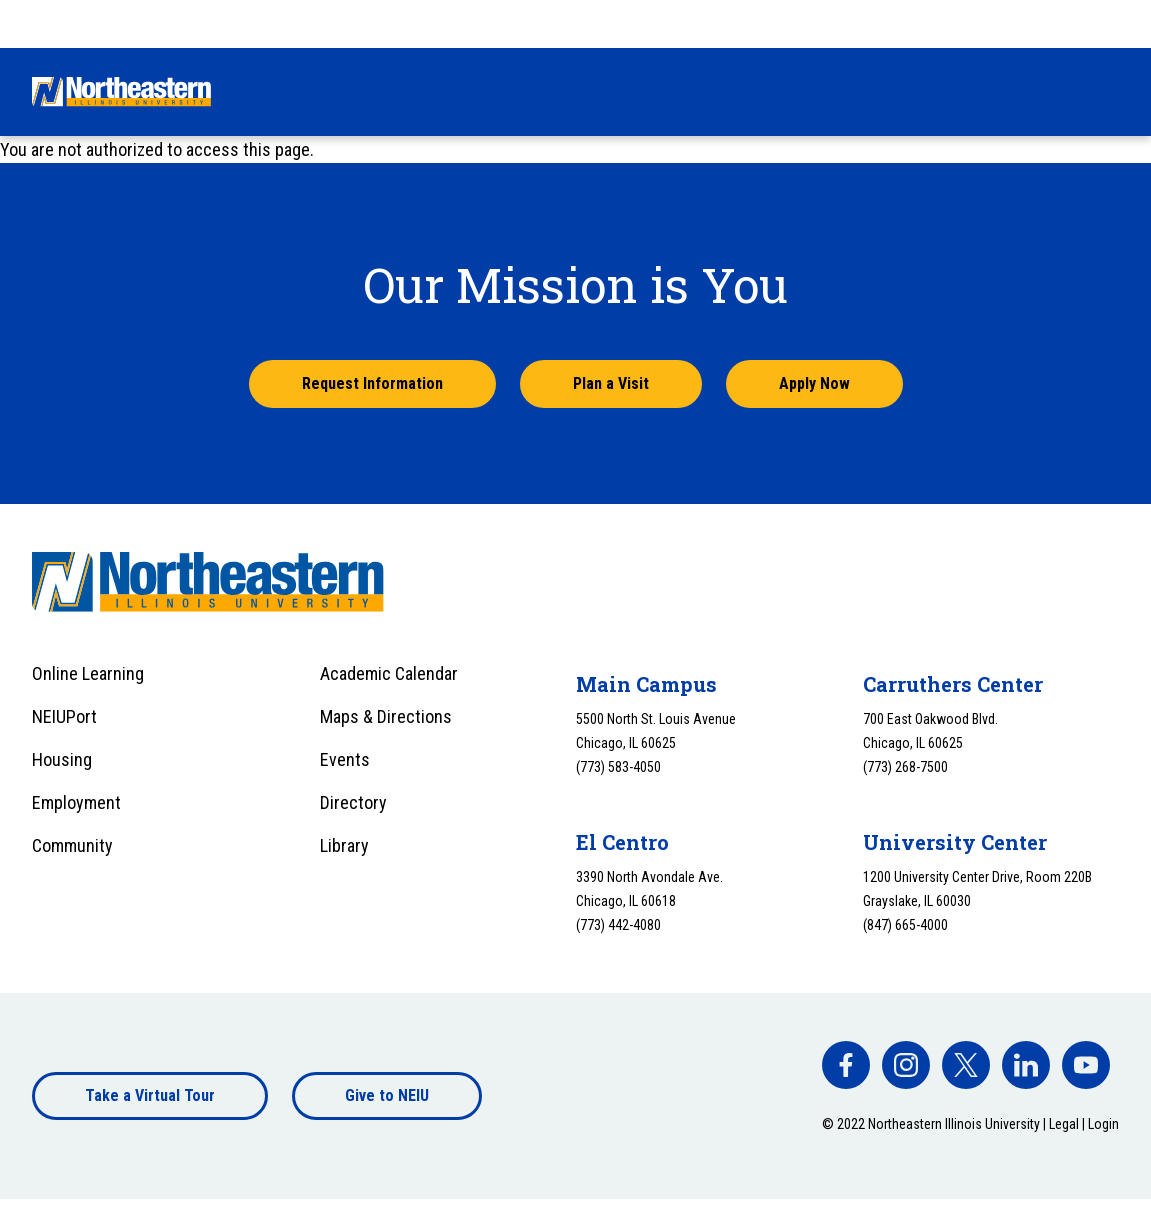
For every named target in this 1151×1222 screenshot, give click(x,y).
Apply (992, 23)
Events (345, 759)
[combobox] (1079, 24)
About (1017, 91)
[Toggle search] (1107, 92)
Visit (930, 23)
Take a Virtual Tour (150, 1095)
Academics (599, 91)
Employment (76, 802)
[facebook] (846, 1065)
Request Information (372, 383)
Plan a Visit (611, 383)
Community (72, 845)
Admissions (333, 91)
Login (1103, 1124)
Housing (62, 759)
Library (344, 845)
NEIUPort (64, 716)
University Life (738, 91)
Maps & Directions (386, 716)
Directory (353, 802)
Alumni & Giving (893, 91)
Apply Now (814, 383)
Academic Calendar (389, 673)
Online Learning (88, 673)
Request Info (845, 23)
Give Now (746, 23)
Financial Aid (467, 91)
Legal (1064, 1124)
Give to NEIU (387, 1095)
